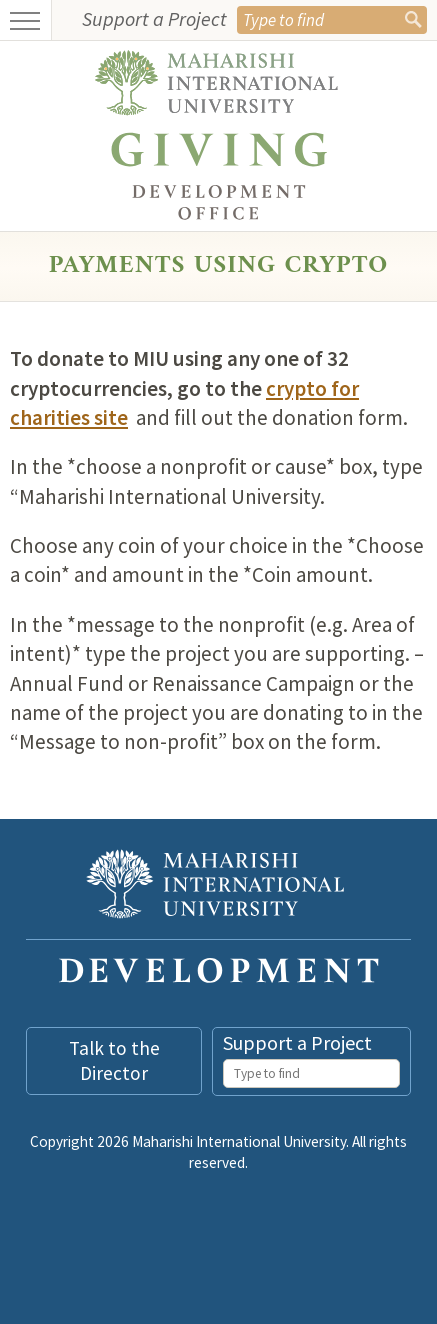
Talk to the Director (114, 1060)
